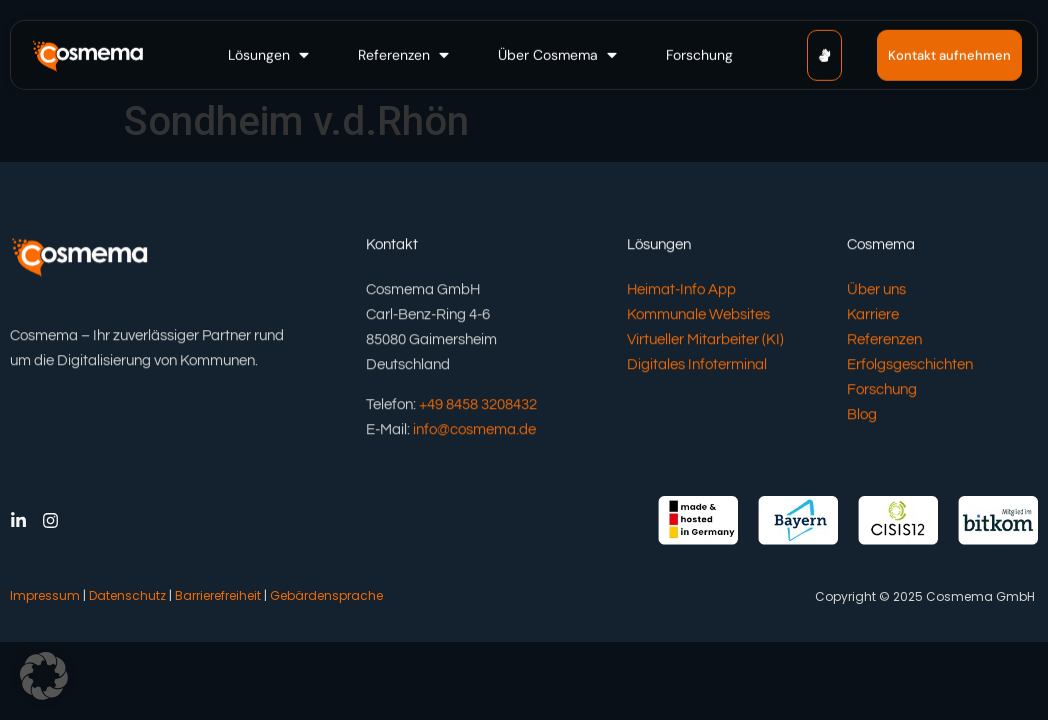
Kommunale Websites (698, 315)
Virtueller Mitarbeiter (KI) (705, 340)
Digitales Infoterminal (697, 365)
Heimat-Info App (681, 290)
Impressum (45, 595)
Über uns (876, 290)
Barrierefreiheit (218, 595)
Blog (862, 415)
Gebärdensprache (326, 595)
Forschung (882, 390)
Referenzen (884, 340)
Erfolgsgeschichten (910, 365)
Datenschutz (127, 595)
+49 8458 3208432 (478, 405)
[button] (270, 54)
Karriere (873, 315)
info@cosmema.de (474, 430)
